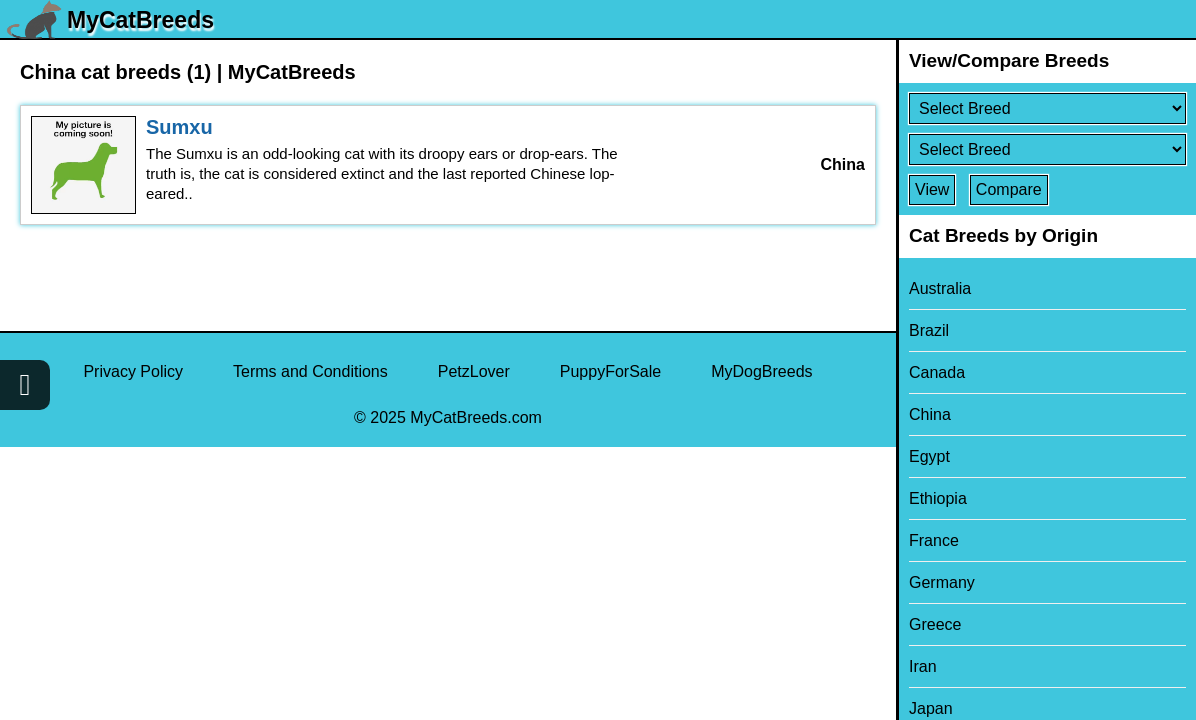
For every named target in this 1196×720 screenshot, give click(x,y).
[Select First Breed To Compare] (1047, 108)
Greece (935, 624)
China (930, 414)
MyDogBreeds (761, 371)
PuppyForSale (610, 371)
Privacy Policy (133, 371)
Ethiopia (938, 498)
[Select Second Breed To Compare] (1047, 149)
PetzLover (474, 371)
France (934, 540)
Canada (937, 372)
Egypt (929, 456)
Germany (942, 582)
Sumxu (179, 127)
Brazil (929, 330)
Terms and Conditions (310, 371)
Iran (923, 666)
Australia (940, 288)
